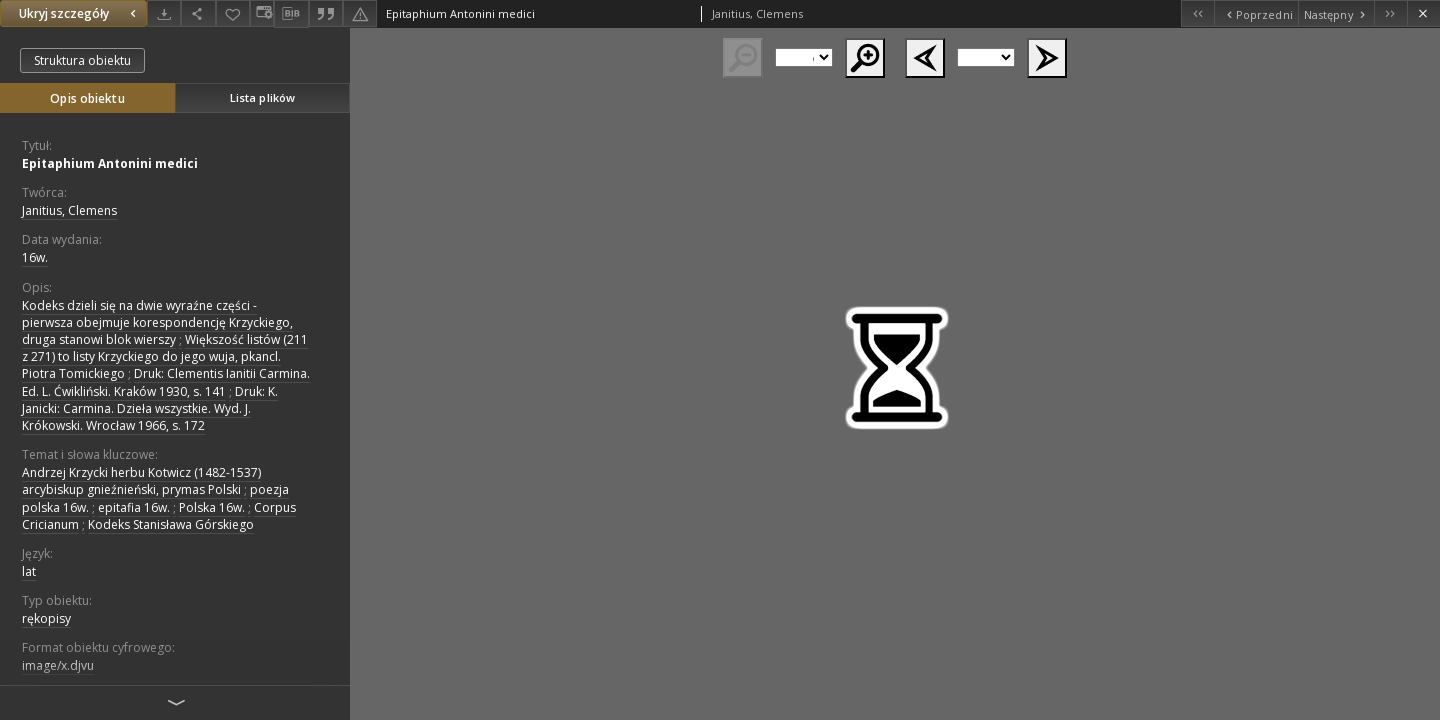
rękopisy (46, 618)
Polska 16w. (212, 507)
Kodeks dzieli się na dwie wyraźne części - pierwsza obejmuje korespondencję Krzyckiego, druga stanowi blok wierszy (157, 322)
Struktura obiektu (82, 60)
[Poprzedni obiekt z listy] (1255, 13)
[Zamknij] (1423, 13)
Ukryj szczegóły (80, 13)
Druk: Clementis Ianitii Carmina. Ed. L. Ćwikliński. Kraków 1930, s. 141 (166, 382)
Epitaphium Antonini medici (110, 163)
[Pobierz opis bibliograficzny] (291, 14)
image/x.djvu (58, 665)
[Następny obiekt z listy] (1336, 13)
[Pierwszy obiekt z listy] (1197, 13)
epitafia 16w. (134, 507)
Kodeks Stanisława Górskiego (171, 524)
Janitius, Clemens (69, 210)
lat (29, 571)
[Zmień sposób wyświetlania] (262, 13)
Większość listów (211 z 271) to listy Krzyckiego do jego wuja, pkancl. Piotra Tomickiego (165, 356)
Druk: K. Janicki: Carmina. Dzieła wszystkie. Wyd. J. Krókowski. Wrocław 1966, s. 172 (150, 408)
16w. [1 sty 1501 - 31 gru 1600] (35, 257)
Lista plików (262, 97)
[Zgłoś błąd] (360, 13)
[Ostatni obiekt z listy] (1390, 13)
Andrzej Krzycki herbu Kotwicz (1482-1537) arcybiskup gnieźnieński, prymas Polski (141, 481)
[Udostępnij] (198, 13)
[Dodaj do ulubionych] (233, 13)
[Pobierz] (164, 13)
